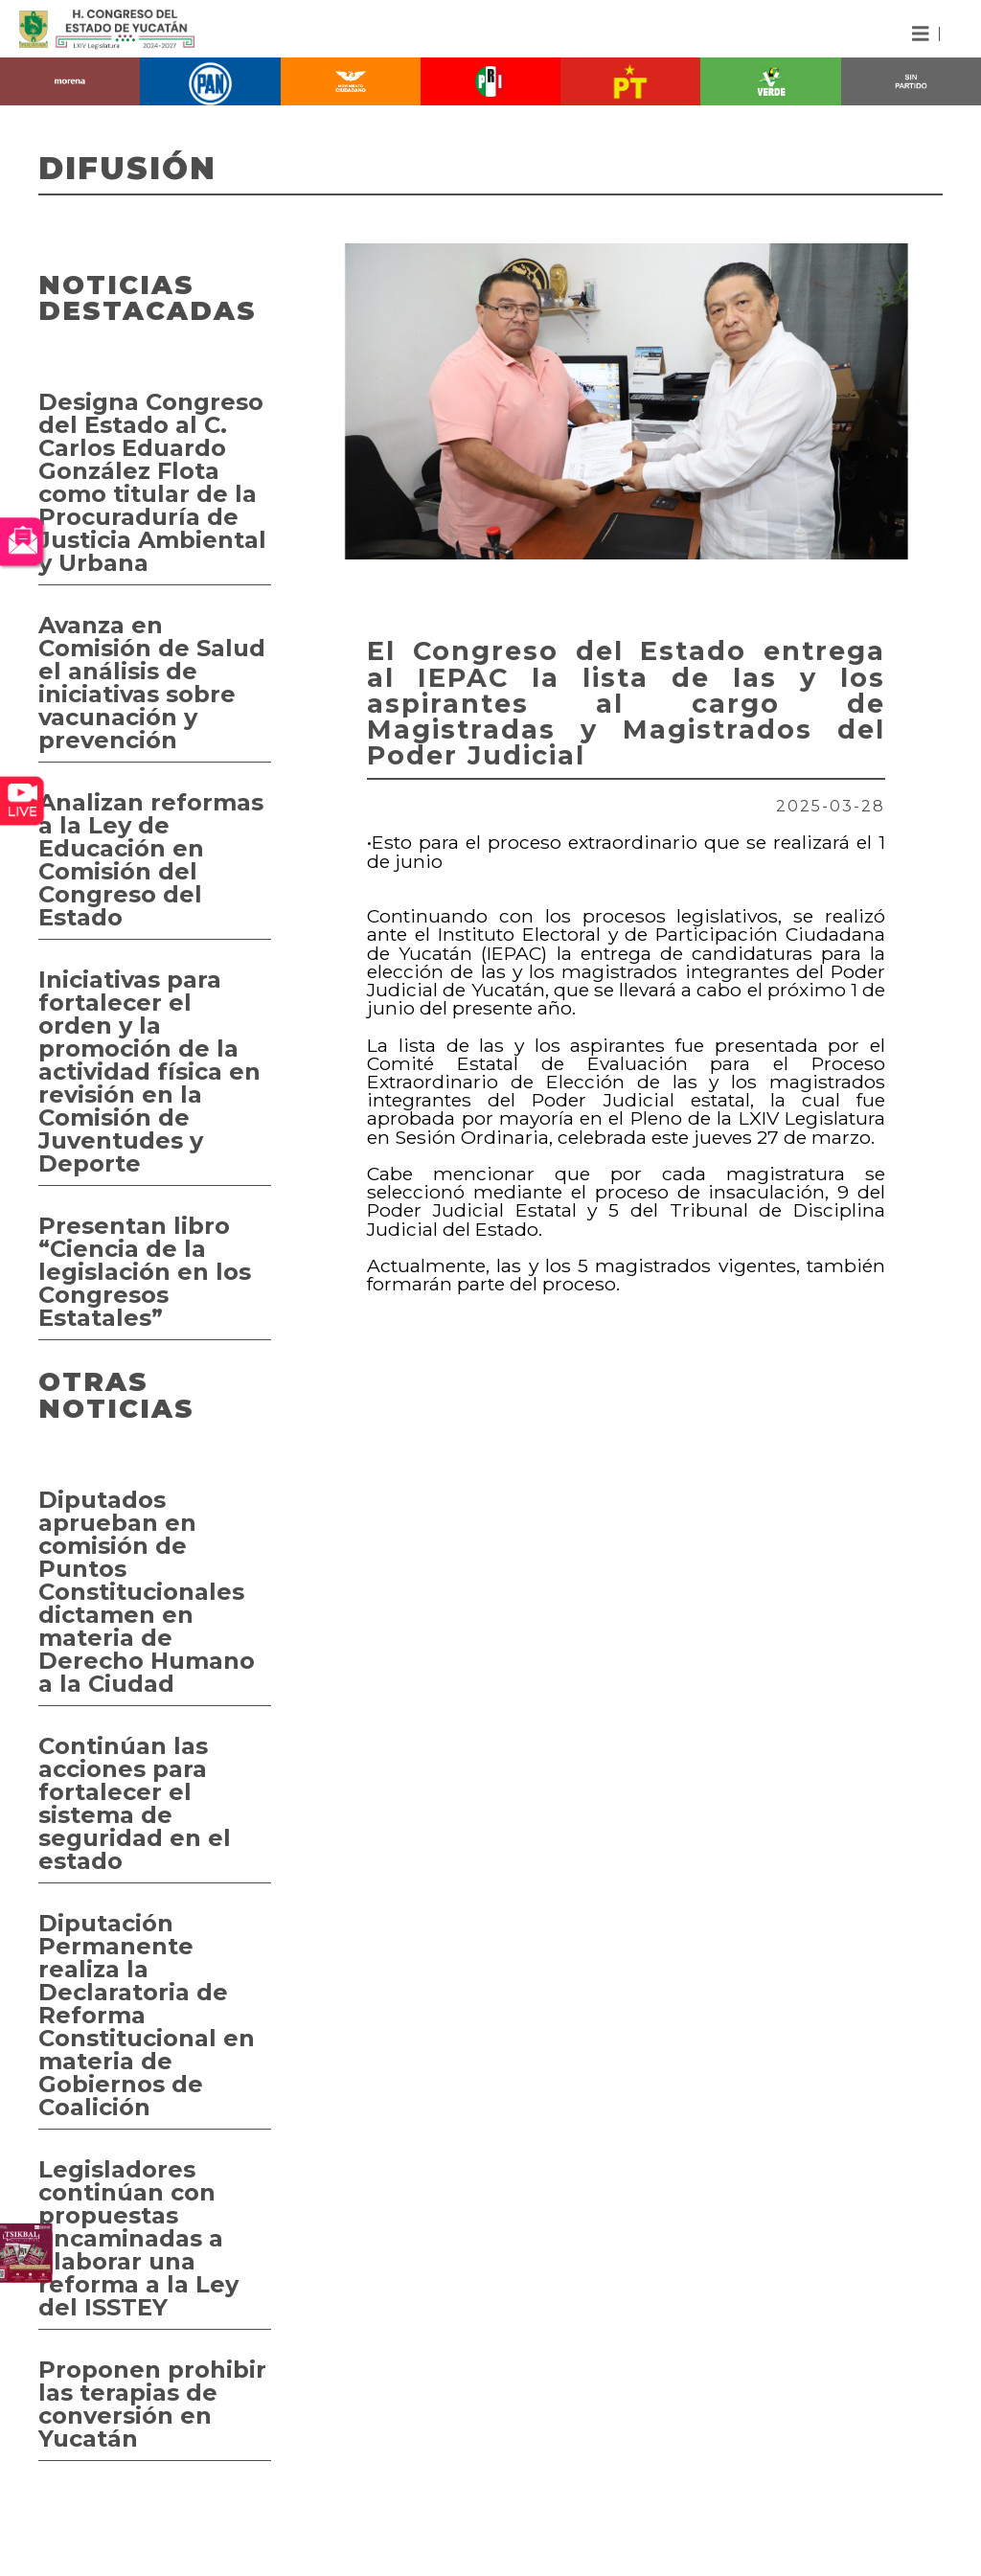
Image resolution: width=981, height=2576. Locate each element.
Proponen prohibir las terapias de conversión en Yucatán (152, 2404)
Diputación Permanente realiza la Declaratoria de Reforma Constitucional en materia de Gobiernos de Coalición (146, 2015)
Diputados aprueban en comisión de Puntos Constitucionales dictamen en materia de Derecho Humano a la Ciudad (146, 1592)
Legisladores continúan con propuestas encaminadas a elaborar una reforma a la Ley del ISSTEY (138, 2238)
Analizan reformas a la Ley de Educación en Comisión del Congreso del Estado (150, 859)
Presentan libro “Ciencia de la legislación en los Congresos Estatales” (144, 1272)
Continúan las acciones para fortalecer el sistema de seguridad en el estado (134, 1803)
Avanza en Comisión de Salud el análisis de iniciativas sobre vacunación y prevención (151, 682)
